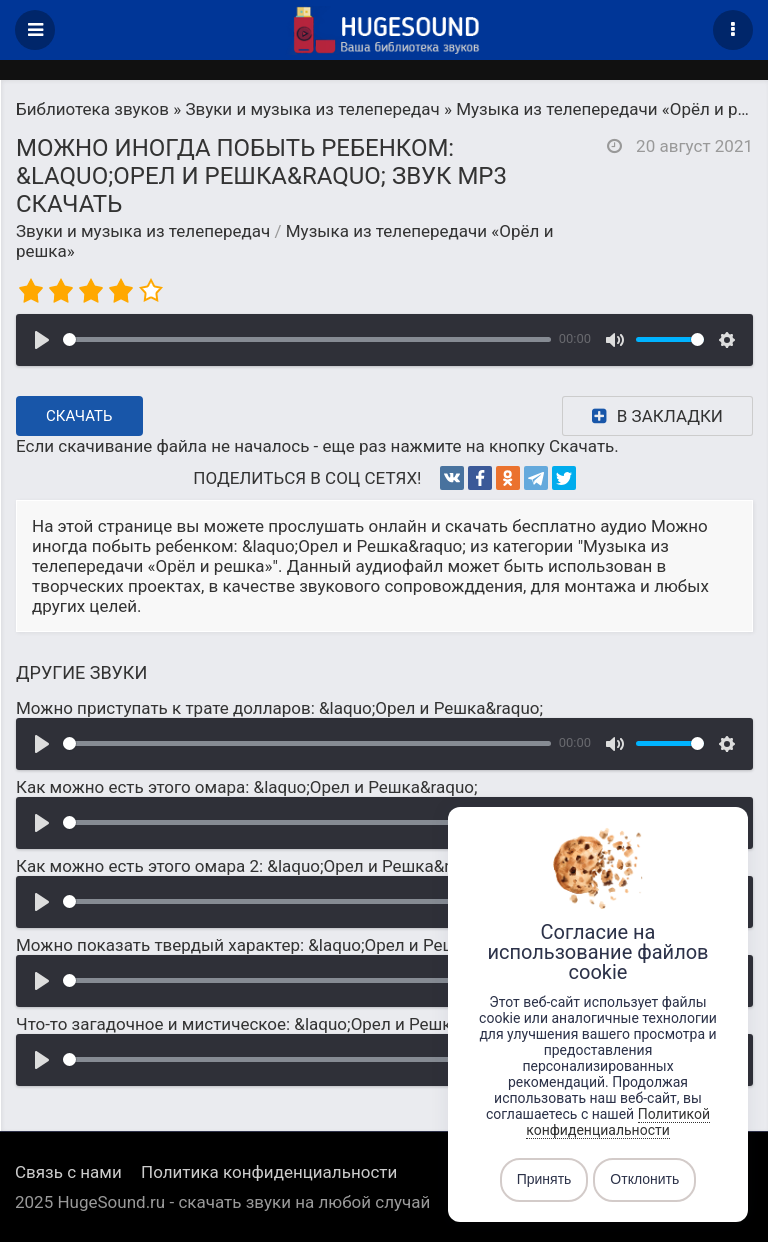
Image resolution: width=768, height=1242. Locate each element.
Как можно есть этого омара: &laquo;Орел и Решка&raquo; (247, 787)
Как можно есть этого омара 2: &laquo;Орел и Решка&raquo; (253, 866)
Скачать (79, 416)
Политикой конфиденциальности (618, 1122)
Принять (544, 1180)
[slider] (307, 339)
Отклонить (644, 1180)
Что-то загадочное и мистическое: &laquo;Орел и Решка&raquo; (267, 1024)
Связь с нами (68, 1172)
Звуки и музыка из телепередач (143, 231)
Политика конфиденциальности (269, 1172)
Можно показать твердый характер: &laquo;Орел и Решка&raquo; (274, 945)
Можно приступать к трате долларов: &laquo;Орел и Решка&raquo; (279, 708)
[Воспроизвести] (42, 340)
